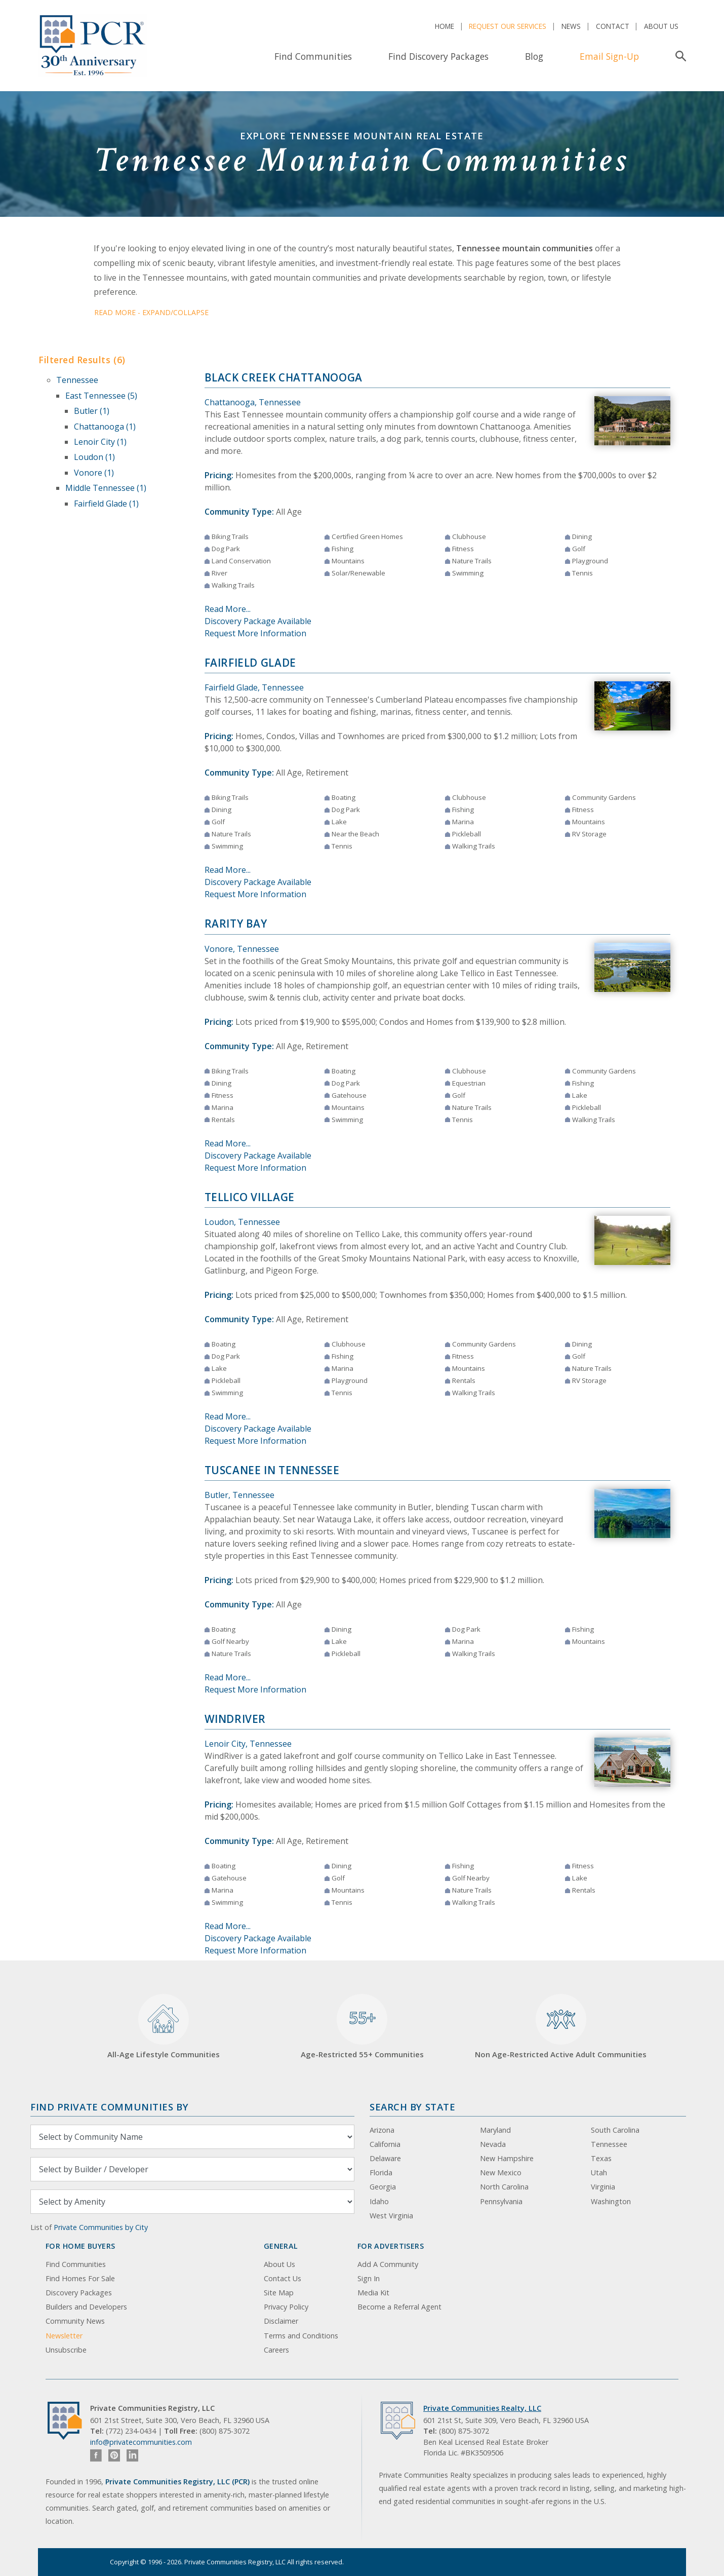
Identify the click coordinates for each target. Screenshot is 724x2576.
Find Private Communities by (109, 2106)
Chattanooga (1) (105, 426)
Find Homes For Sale (80, 2278)
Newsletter (64, 2335)
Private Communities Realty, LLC (482, 2408)
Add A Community (387, 2264)
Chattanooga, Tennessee (253, 402)
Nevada (493, 2144)
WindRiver (235, 1719)
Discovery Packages (79, 2292)
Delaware (385, 2158)
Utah (599, 2172)
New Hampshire (507, 2158)
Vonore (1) (94, 472)
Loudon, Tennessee (242, 1221)
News (571, 26)
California (385, 2144)
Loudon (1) (94, 457)
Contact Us (282, 2278)
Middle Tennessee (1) (105, 487)
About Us (661, 26)
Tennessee (77, 380)
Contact (612, 26)
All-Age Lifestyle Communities (163, 2026)
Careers (276, 2350)
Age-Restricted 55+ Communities (362, 2026)
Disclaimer (281, 2321)
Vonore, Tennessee (242, 948)
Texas (601, 2158)
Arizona (382, 2130)
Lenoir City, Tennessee (248, 1743)
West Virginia (391, 2215)
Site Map (279, 2292)
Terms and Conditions (301, 2335)
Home (444, 26)
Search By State (412, 2106)
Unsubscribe (66, 2350)
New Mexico (500, 2172)
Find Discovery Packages (438, 56)
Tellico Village (250, 1197)
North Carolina (504, 2186)
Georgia (383, 2186)
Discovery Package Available (258, 621)
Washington (611, 2201)
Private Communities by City (101, 2227)
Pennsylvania (501, 2201)
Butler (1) (91, 410)
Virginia (603, 2186)
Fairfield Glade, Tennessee (254, 687)
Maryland (495, 2130)
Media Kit (373, 2292)
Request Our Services (507, 26)
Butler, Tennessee (239, 1495)
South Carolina (615, 2130)
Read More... (228, 608)
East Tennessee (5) (101, 395)
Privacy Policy (286, 2307)
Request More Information (255, 633)
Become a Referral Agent (399, 2307)
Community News (75, 2321)
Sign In (368, 2278)
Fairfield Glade (250, 663)
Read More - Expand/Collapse (151, 312)
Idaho (379, 2201)
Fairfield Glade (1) (106, 503)
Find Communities (313, 56)
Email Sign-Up (609, 56)
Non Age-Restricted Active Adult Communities (561, 2026)
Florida (381, 2172)
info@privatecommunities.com (141, 2442)
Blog (534, 56)
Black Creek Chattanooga (284, 377)
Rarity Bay (236, 923)
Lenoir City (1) (100, 441)
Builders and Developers (86, 2307)
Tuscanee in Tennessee (272, 1470)
